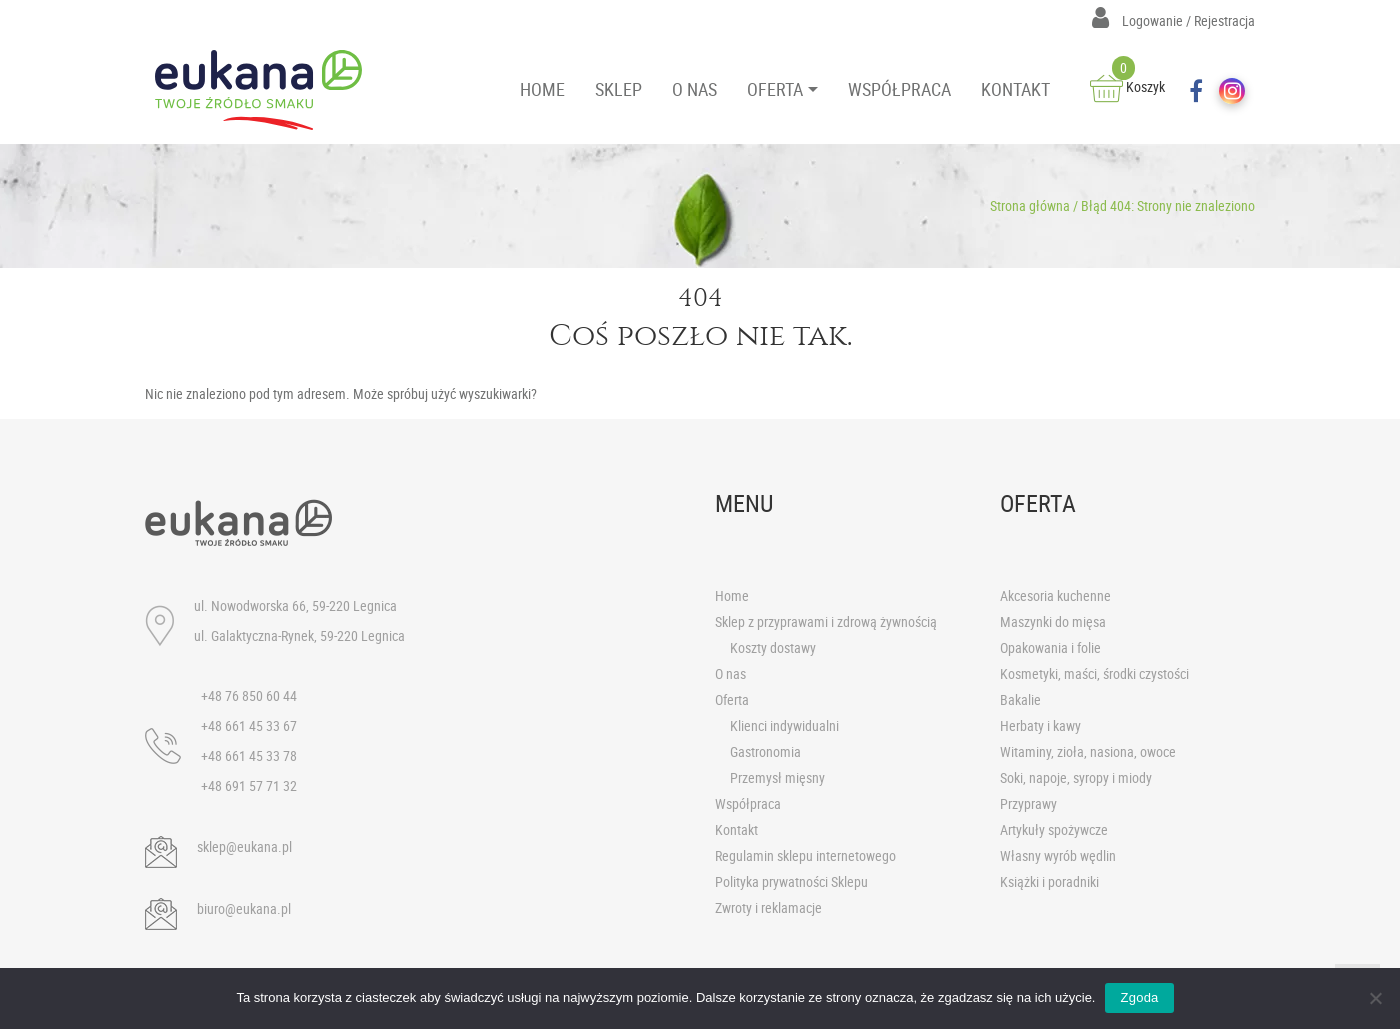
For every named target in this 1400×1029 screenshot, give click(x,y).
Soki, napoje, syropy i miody (1076, 777)
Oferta (732, 699)
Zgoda (1139, 997)
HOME (542, 89)
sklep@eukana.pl (244, 846)
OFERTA (775, 89)
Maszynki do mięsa (1053, 621)
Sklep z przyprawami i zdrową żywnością (826, 621)
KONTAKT (1015, 89)
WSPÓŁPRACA (899, 89)
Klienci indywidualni (784, 725)
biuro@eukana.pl (244, 908)
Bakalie (1020, 699)
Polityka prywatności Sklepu (791, 881)
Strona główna (1030, 205)
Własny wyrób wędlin (1058, 855)
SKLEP (618, 89)
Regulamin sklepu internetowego (805, 855)
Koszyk (1127, 86)
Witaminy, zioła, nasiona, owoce (1088, 751)
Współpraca (748, 803)
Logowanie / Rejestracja (1173, 20)
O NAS (694, 89)
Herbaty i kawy (1040, 725)
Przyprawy (1028, 803)
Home (732, 595)
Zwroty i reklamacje (768, 907)
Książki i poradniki (1049, 881)
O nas (730, 673)
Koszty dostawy (773, 647)
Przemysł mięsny (777, 777)
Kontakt (736, 829)
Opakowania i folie (1050, 647)
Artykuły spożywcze (1054, 829)
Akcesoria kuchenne (1055, 595)
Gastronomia (765, 751)
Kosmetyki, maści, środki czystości (1094, 673)
